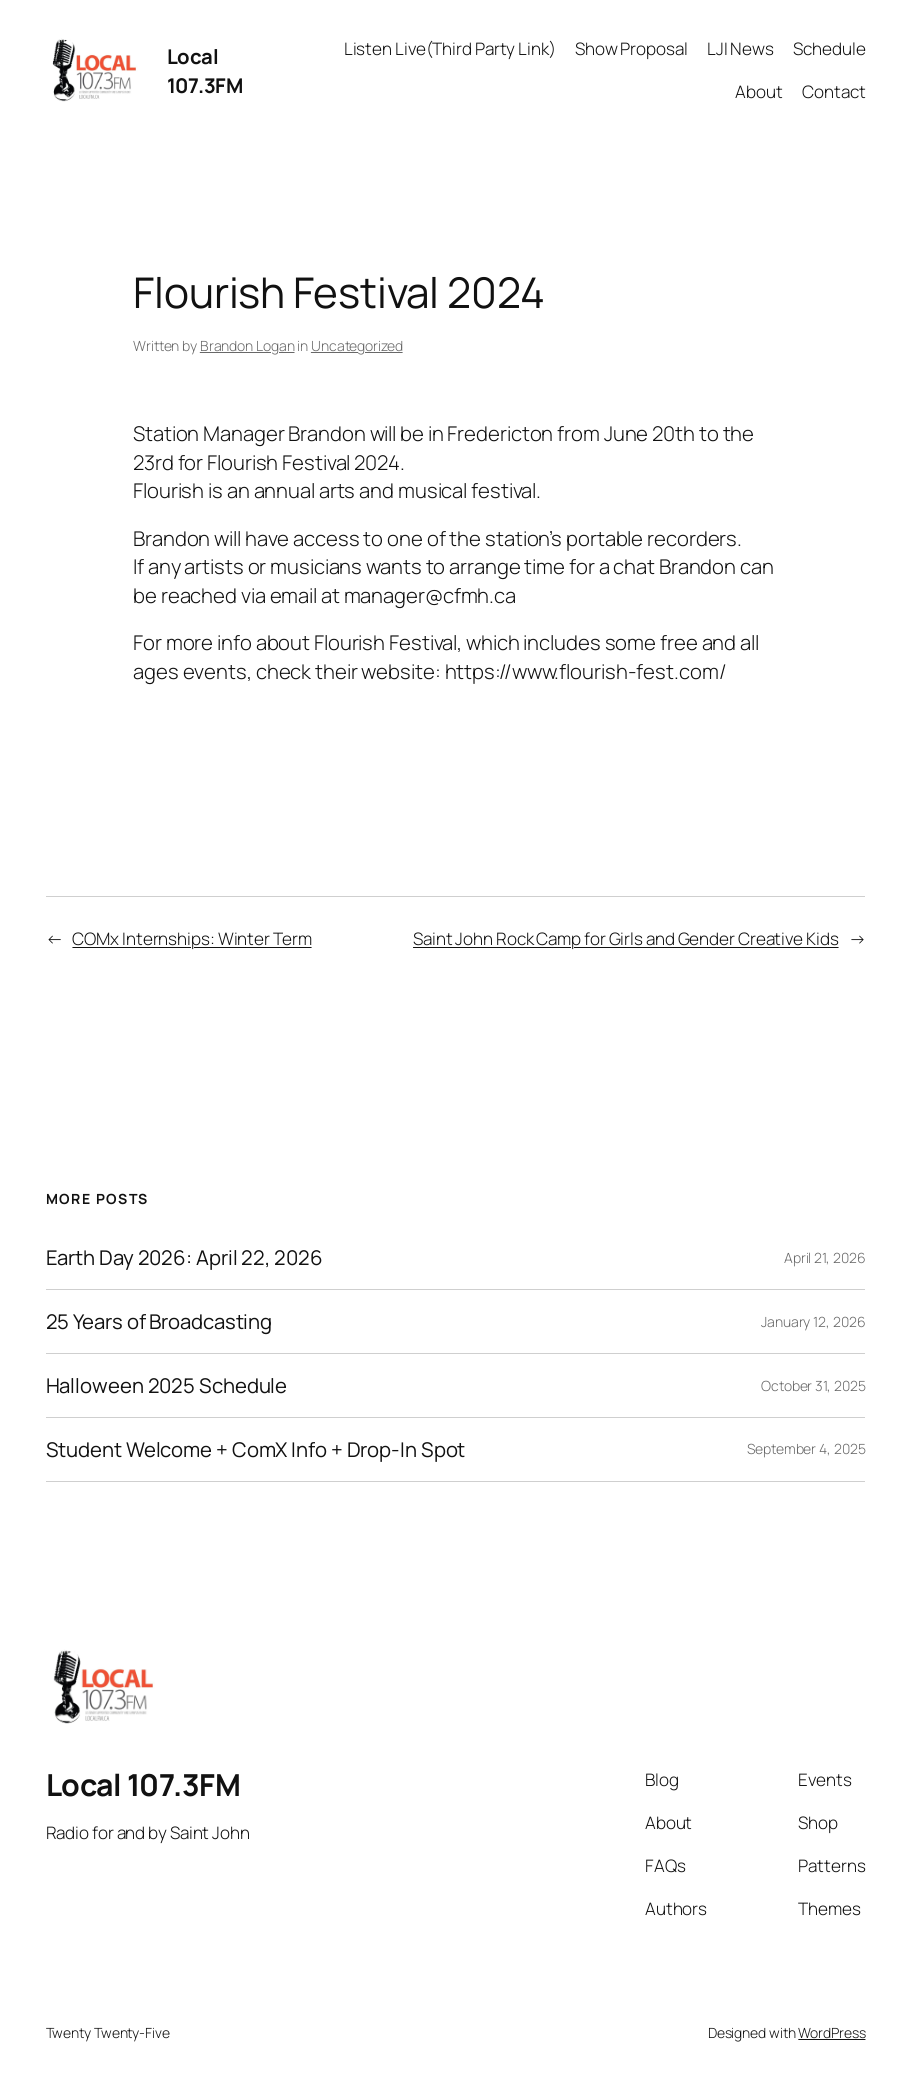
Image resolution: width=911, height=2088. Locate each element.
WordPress (831, 2032)
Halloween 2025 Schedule (167, 1385)
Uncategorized (357, 345)
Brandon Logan (247, 345)
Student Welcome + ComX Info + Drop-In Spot (256, 1449)
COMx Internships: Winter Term (191, 938)
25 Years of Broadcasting (159, 1321)
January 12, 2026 (813, 1321)
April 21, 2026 (825, 1257)
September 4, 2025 (806, 1448)
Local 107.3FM (205, 70)
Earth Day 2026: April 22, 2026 (184, 1257)
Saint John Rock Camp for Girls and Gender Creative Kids (626, 938)
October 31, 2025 (813, 1385)
